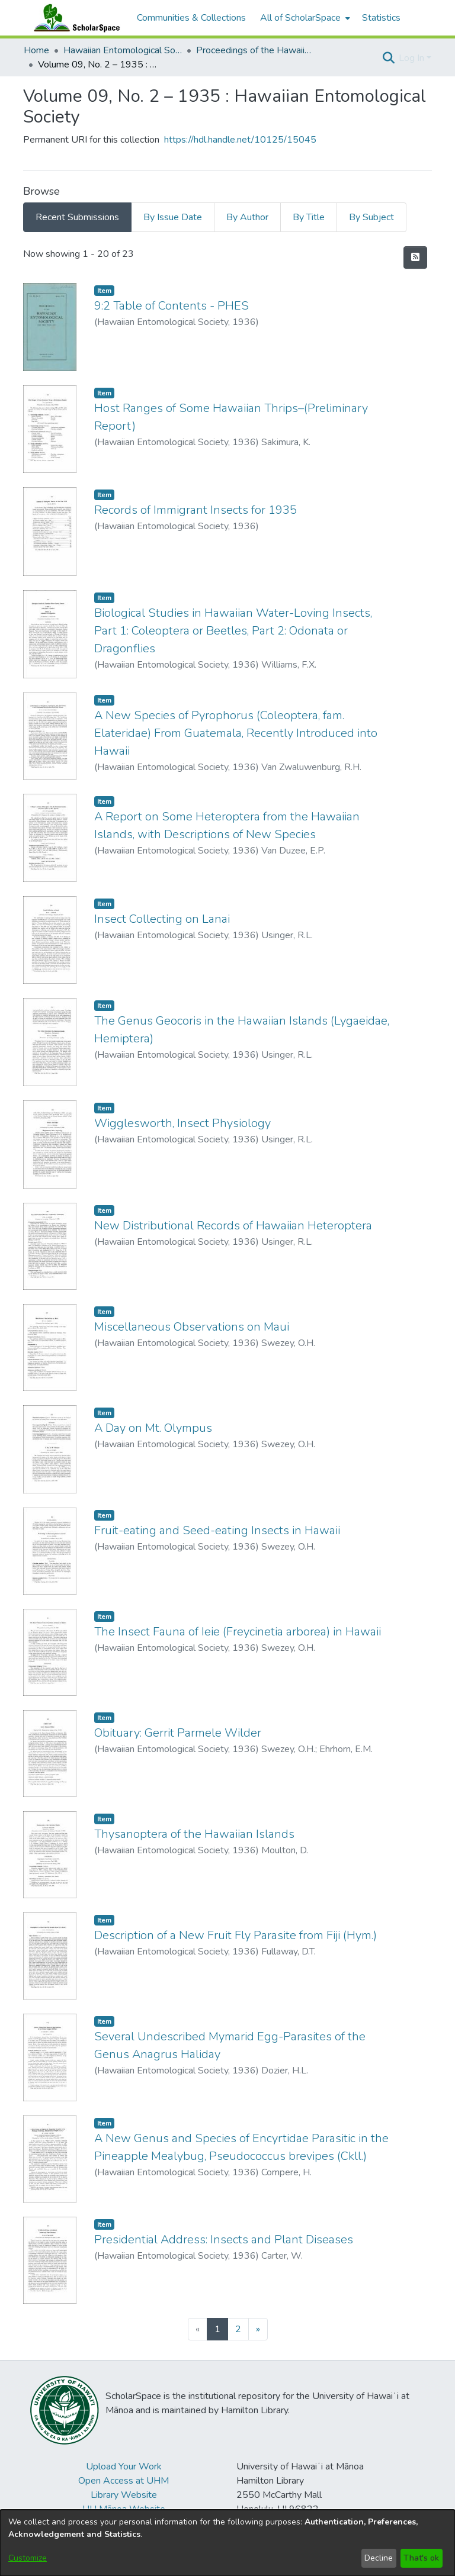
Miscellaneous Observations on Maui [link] (191, 1327)
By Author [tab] (247, 217)
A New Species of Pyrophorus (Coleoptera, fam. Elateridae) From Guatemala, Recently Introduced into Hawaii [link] (235, 733)
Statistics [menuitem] (381, 17)
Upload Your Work (124, 2466)
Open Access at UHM (123, 2480)
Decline (378, 2558)
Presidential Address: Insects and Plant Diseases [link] (223, 2239)
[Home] (74, 18)
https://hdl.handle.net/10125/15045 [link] (240, 139)
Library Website (124, 2494)
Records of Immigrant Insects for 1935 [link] (195, 510)
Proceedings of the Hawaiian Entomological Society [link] (255, 50)
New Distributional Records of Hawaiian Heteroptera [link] (233, 1226)
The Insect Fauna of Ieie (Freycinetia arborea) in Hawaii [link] (237, 1632)
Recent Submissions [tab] (77, 217)
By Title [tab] (309, 217)
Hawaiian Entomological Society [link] (122, 50)
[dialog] (227, 2543)
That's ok (421, 2558)
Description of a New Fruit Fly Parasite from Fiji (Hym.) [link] (235, 1935)
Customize (27, 2558)
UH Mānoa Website (123, 2509)
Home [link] (36, 50)
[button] (388, 58)
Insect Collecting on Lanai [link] (162, 919)
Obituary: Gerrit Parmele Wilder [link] (177, 1733)
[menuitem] (304, 18)
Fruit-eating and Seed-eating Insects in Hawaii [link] (217, 1530)
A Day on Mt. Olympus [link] (153, 1428)
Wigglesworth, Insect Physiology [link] (182, 1123)
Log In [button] (413, 58)
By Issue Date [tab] (172, 217)
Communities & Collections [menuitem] (191, 17)
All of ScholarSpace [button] (300, 17)
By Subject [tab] (371, 217)
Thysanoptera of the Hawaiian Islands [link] (194, 1834)
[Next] (258, 2329)
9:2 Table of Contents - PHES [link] (171, 306)
